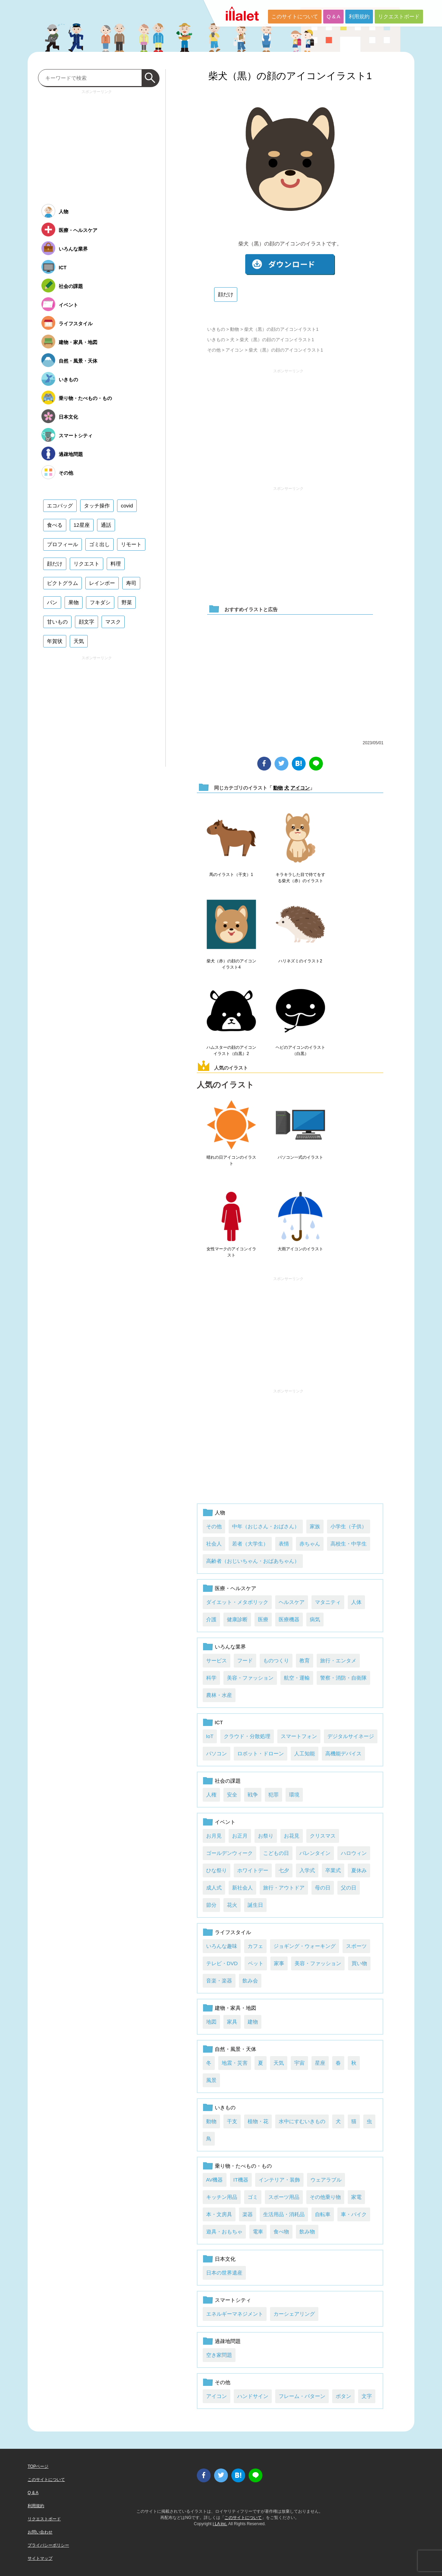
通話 (106, 525)
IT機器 (240, 2180)
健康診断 (237, 1619)
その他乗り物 (325, 2197)
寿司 (131, 583)
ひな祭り (216, 1870)
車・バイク (354, 2214)
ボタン (343, 2396)
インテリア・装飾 (279, 2180)
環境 (294, 1795)
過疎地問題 (228, 2341)
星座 (320, 2063)
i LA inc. (220, 2523)
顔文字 (86, 622)
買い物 (359, 1963)
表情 (284, 1544)
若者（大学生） (250, 1544)
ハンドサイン (252, 2396)
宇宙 (299, 2063)
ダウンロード (290, 264)
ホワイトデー (252, 1870)
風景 (211, 2080)
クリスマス (323, 1836)
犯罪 (273, 1795)
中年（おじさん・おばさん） (265, 1526)
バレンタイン (314, 1853)
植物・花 (258, 2121)
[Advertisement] (288, 424)
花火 (232, 1905)
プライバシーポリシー (48, 2545)
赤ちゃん (309, 1544)
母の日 (322, 1888)
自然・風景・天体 (235, 2049)
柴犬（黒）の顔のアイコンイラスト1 (290, 76)
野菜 (127, 602)
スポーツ (356, 1946)
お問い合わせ (40, 2532)
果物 (73, 602)
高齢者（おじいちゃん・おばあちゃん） (252, 1561)
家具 (232, 2022)
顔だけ (225, 294)
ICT (219, 1722)
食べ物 (281, 2231)
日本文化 (225, 2259)
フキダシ (100, 602)
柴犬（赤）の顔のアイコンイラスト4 (231, 964)
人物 (220, 1512)
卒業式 (333, 1870)
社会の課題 (228, 1781)
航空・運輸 (297, 1678)
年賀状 (55, 641)
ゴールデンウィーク (229, 1853)
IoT (210, 1736)
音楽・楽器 (219, 1981)
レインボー (102, 583)
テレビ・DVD (222, 1963)
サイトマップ (40, 2558)
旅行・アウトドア (284, 1888)
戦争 (253, 1795)
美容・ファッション (250, 1678)
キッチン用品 (221, 2197)
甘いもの (57, 622)
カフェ (255, 1946)
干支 (232, 2121)
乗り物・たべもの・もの (243, 2166)
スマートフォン (299, 1736)
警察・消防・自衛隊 (343, 1678)
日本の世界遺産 (224, 2273)
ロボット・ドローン (260, 1753)
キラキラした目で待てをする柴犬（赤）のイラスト (300, 877)
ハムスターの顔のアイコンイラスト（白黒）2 (231, 1050)
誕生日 (255, 1905)
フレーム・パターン (302, 2396)
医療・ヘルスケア (235, 1588)
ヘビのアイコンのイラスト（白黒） (300, 1050)
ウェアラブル (326, 2180)
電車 (258, 2231)
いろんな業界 (230, 1647)
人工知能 (304, 1753)
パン (52, 602)
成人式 (214, 1888)
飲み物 (307, 2231)
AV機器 (214, 2180)
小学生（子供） (348, 1526)
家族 (315, 1526)
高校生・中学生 (348, 1544)
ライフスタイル (233, 1932)
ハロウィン (354, 1853)
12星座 (82, 525)
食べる (55, 525)
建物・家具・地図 (235, 2008)
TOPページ (38, 2466)
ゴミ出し (99, 544)
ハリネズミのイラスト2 (300, 961)
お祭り (265, 1836)
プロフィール (62, 544)
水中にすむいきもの (302, 2121)
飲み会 (250, 1981)
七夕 (284, 1870)
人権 (211, 1795)
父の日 (348, 1888)
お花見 (291, 1836)
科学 (211, 1678)
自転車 (322, 2214)
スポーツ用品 (283, 2197)
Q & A (333, 16)
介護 (211, 1619)
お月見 (214, 1836)
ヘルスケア (292, 1602)
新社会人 (242, 1888)
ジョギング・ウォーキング (304, 1946)
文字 (367, 2396)
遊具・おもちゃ (224, 2231)
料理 (115, 564)
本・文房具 (219, 2214)
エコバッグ (60, 505)
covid (127, 505)
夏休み (359, 1870)
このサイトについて (294, 16)
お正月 (240, 1836)
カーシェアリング (294, 2314)
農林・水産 (219, 1695)
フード (245, 1660)
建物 (253, 2022)
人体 (356, 1602)
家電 (356, 2197)
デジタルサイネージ (350, 1736)
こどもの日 (276, 1853)
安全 (232, 1795)
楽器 (247, 2214)
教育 (304, 1660)
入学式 (307, 1870)
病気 (315, 1619)
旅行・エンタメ (338, 1660)
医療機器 (289, 1619)
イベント (225, 1822)
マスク (113, 622)
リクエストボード (399, 16)
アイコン (234, 350)
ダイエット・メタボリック (237, 1602)
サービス (216, 1660)
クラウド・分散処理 (247, 1736)
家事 (279, 1963)
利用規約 (359, 16)
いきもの (216, 329)
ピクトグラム (62, 583)
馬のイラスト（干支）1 (231, 874)
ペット (255, 1963)
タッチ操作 (97, 505)
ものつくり (276, 1660)
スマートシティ (233, 2300)
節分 (211, 1905)
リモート (131, 544)
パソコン (216, 1753)
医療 (263, 1619)
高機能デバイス (343, 1753)
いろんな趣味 (221, 1946)
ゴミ (253, 2197)
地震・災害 (235, 2063)
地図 (211, 2022)
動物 (234, 329)
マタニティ (328, 1602)
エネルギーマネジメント (234, 2314)
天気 (278, 2063)
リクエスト (86, 564)
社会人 (214, 1544)
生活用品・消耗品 (284, 2214)
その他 (214, 350)
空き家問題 (219, 2355)
